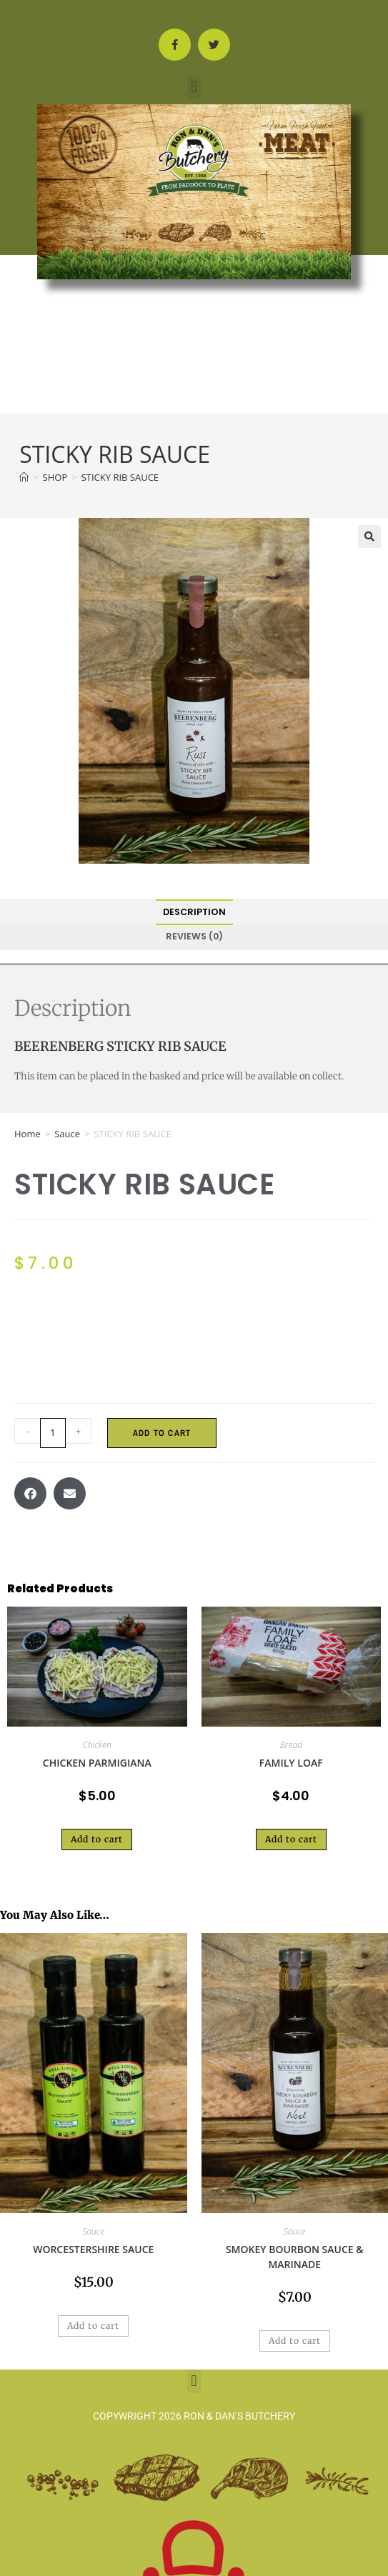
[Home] (24, 477)
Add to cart (162, 1433)
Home (27, 1133)
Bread (291, 1745)
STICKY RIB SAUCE (120, 477)
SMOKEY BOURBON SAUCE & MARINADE (295, 2256)
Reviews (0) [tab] (194, 936)
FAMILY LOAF (291, 1762)
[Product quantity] (53, 1433)
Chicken (97, 1745)
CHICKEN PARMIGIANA (97, 1762)
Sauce (67, 1133)
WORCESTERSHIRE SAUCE (93, 2249)
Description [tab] (194, 912)
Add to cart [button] (97, 1839)
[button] (194, 87)
